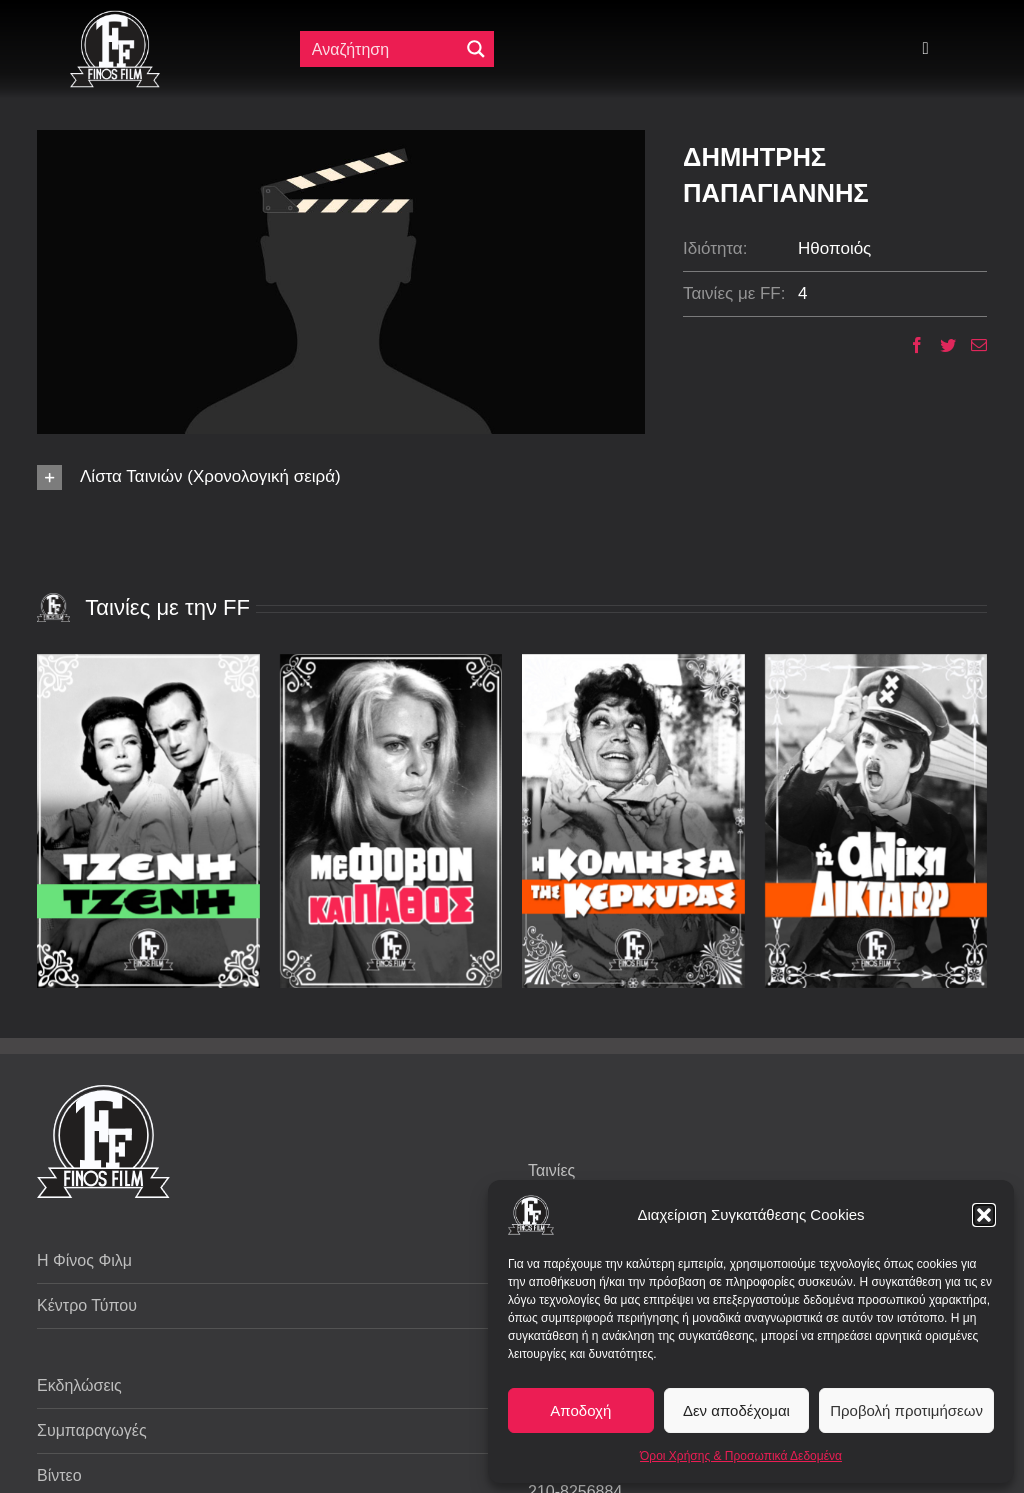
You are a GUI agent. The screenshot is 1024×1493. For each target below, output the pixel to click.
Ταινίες (551, 1170)
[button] (984, 1215)
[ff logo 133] (115, 18)
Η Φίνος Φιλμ (84, 1260)
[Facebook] (909, 345)
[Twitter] (940, 345)
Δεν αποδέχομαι (736, 1410)
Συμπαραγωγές (92, 1430)
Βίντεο (59, 1475)
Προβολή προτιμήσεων (906, 1410)
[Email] (971, 345)
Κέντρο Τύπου (87, 1305)
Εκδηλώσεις (79, 1385)
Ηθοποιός (834, 248)
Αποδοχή (580, 1410)
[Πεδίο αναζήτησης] (381, 49)
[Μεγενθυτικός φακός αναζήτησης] (476, 49)
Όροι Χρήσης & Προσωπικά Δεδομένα (741, 1456)
